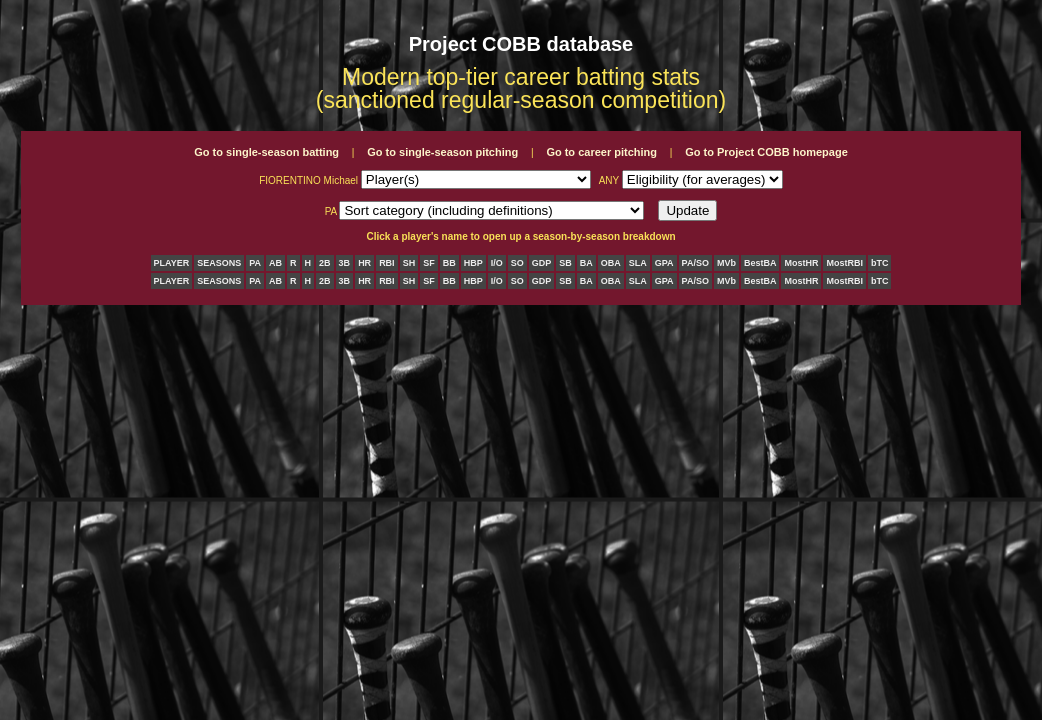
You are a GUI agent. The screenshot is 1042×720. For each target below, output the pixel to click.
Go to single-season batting (266, 152)
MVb (726, 263)
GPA (664, 263)
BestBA (760, 263)
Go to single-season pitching (442, 152)
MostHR (801, 263)
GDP (542, 263)
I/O (497, 263)
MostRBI (844, 263)
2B (325, 263)
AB (275, 263)
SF (429, 263)
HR (364, 263)
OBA (611, 263)
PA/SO (695, 263)
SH (409, 263)
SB (565, 263)
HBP (473, 263)
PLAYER (172, 263)
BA (586, 263)
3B (345, 263)
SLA (638, 263)
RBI (387, 263)
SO (517, 263)
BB (449, 263)
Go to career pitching (601, 152)
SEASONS (219, 263)
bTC (880, 263)
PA (255, 263)
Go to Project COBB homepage (766, 152)
